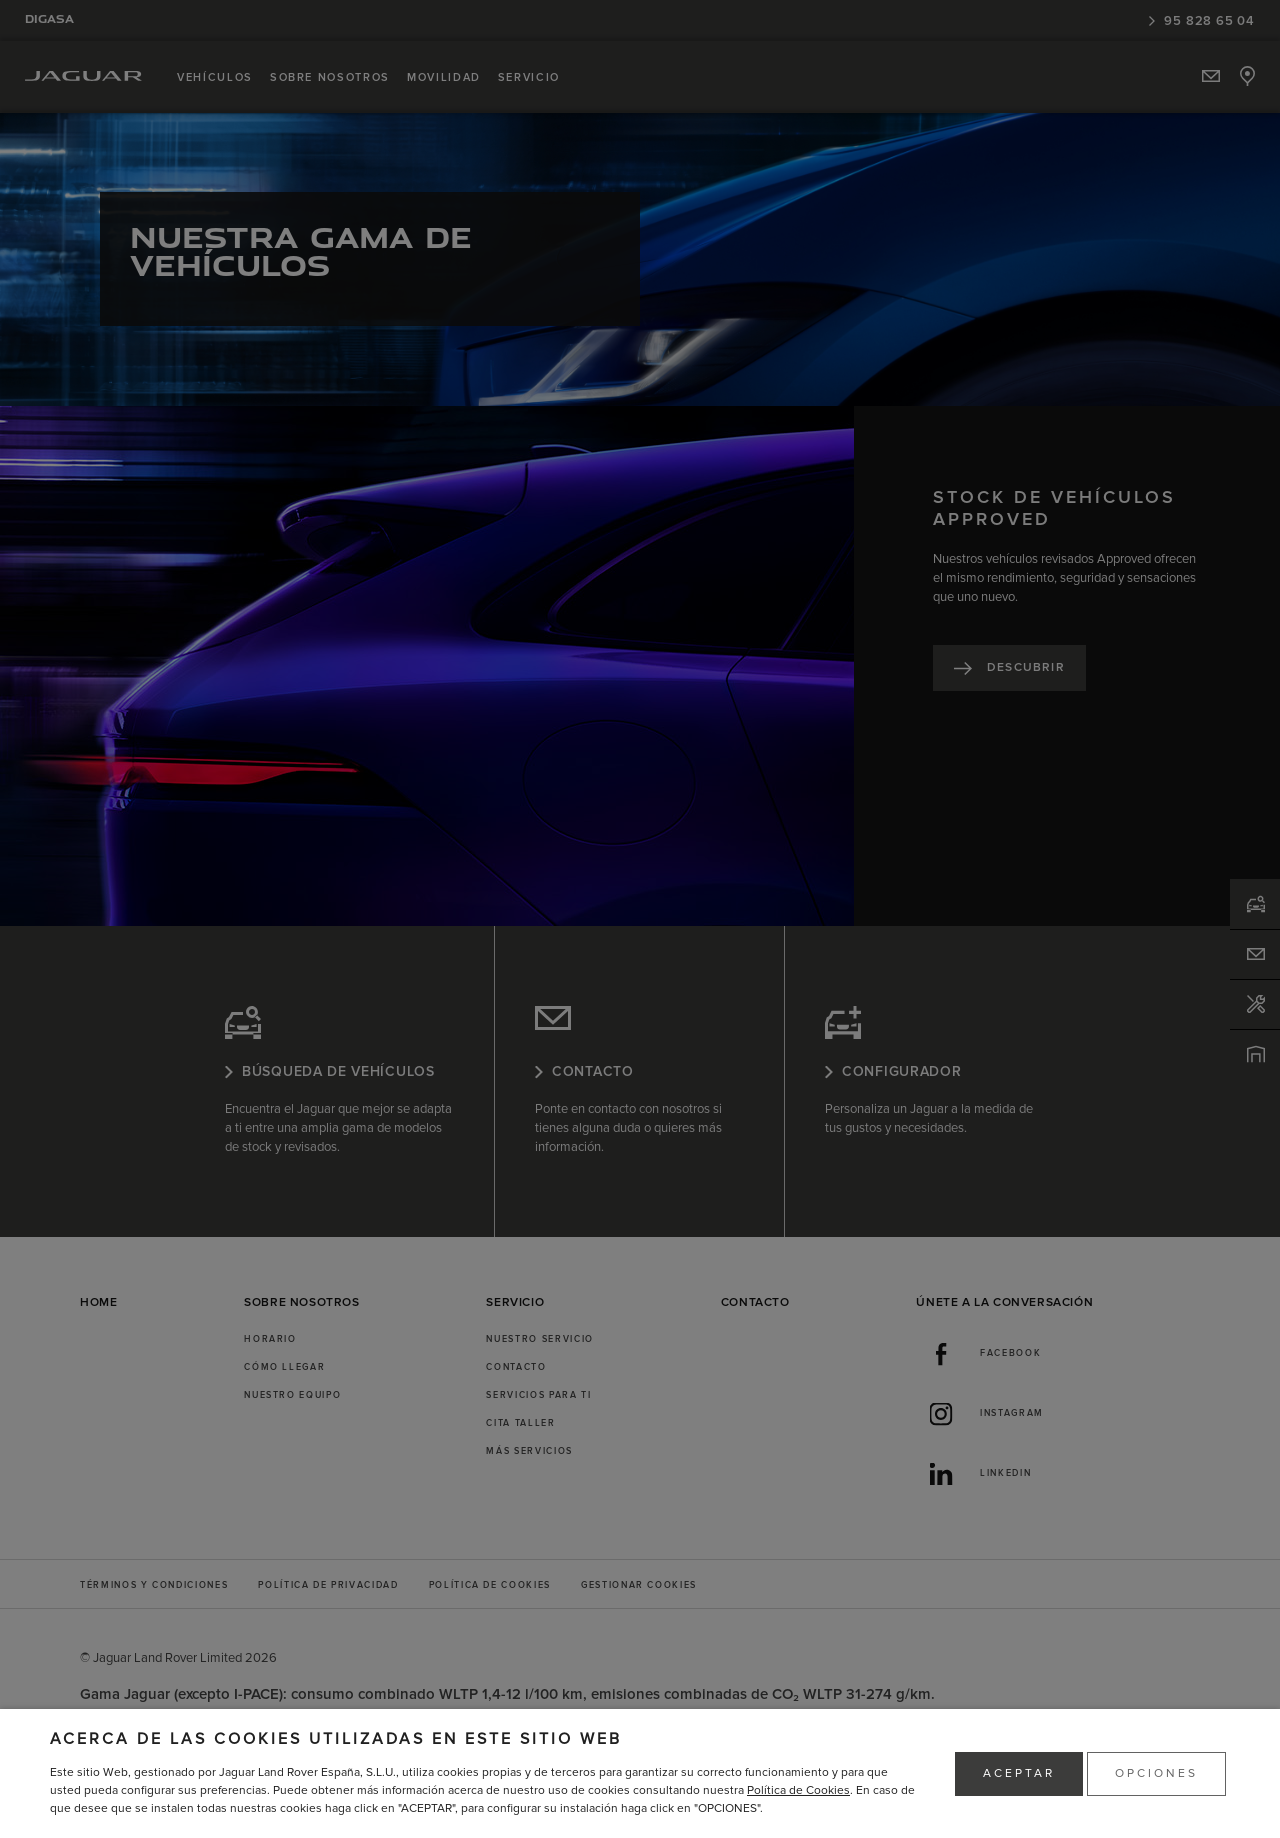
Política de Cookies (798, 1790)
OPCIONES (1156, 1773)
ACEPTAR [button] (1019, 1773)
